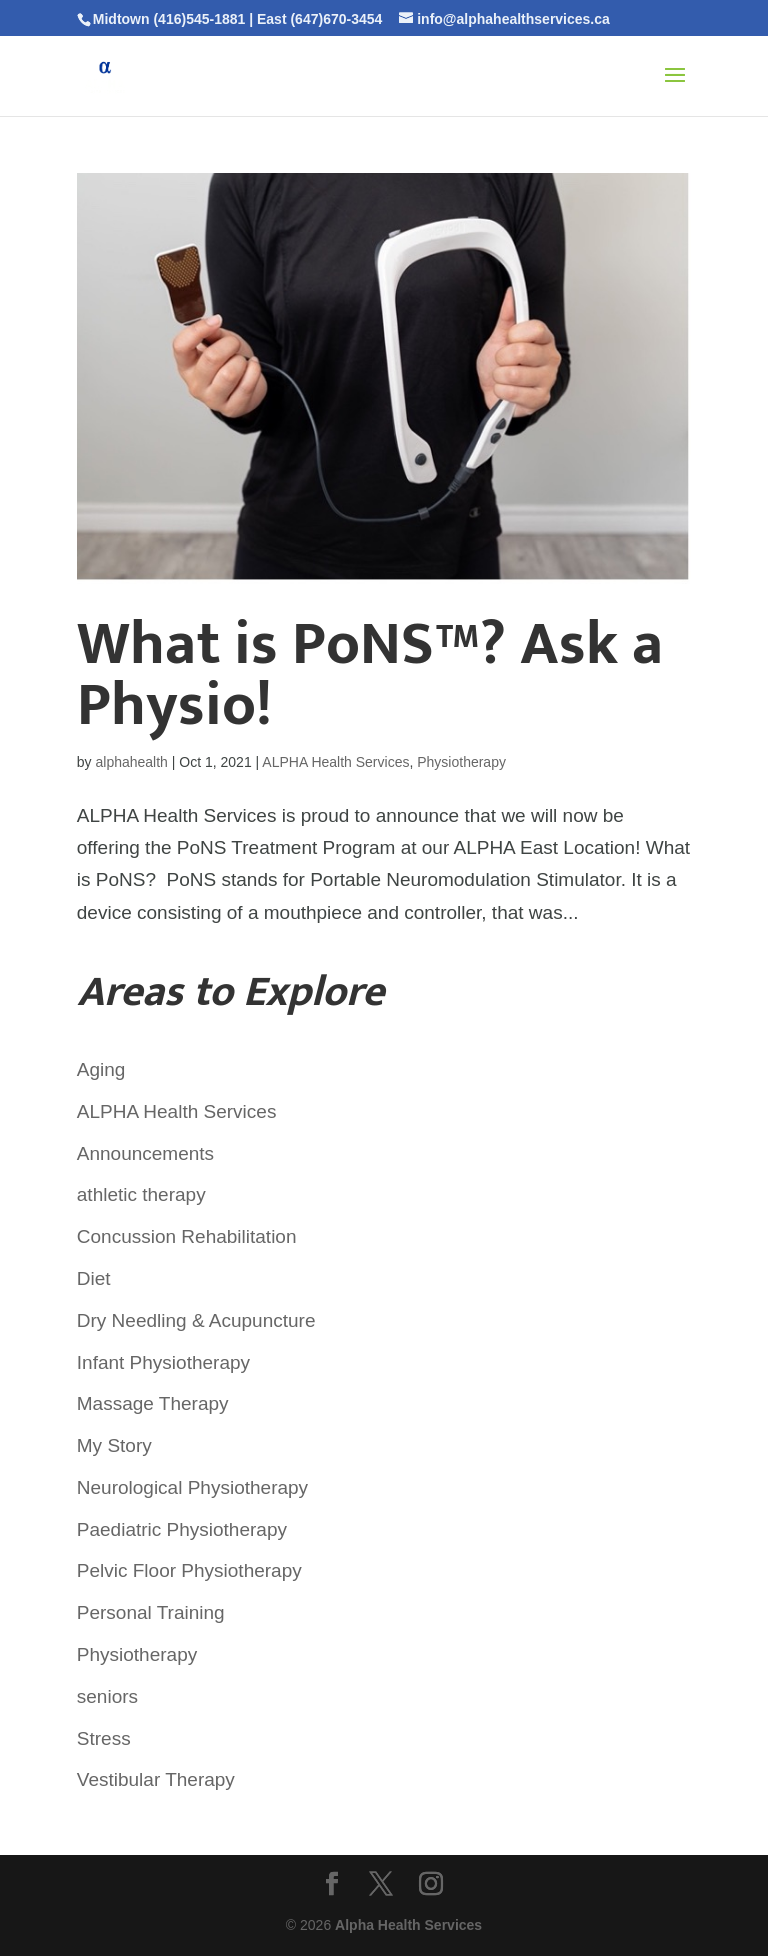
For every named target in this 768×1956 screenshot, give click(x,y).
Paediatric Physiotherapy (182, 1529)
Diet (94, 1278)
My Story (114, 1445)
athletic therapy (141, 1194)
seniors (107, 1696)
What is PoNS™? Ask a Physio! (370, 675)
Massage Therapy (153, 1403)
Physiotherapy (461, 762)
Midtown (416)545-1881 (169, 19)
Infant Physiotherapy (163, 1362)
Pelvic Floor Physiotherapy (189, 1570)
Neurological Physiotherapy (192, 1487)
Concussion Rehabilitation (187, 1236)
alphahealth (131, 762)
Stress (104, 1738)
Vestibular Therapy (156, 1779)
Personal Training (151, 1612)
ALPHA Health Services (335, 762)
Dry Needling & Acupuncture (196, 1320)
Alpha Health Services (408, 1925)
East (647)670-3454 (319, 19)
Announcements (145, 1153)
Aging (101, 1069)
